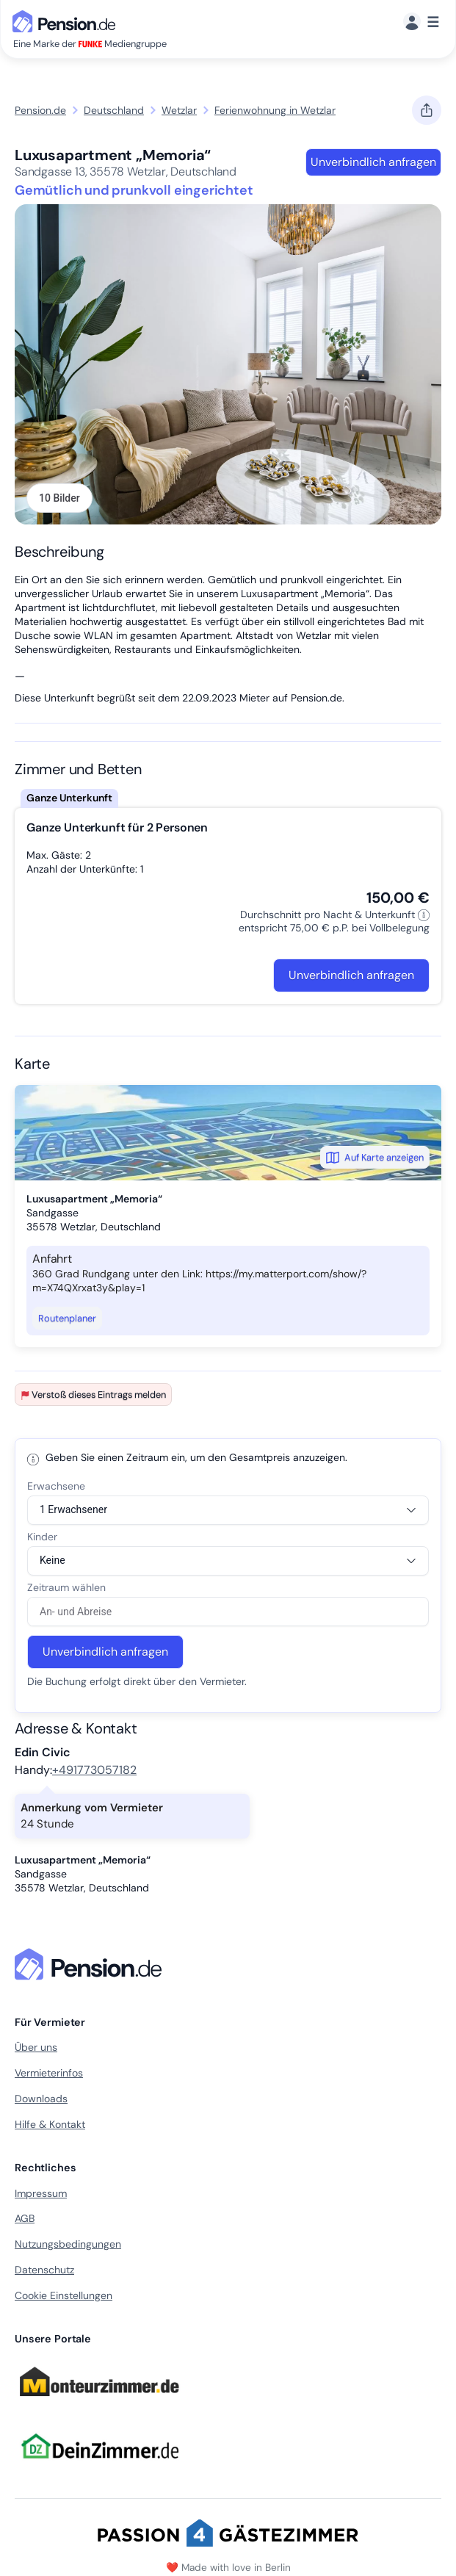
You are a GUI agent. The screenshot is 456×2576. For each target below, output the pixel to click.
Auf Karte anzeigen (375, 1157)
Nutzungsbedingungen (68, 2244)
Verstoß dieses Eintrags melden (93, 1394)
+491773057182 (94, 1770)
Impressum (41, 2193)
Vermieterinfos (49, 2072)
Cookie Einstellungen (63, 2295)
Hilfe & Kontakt (50, 2124)
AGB (25, 2218)
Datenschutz (44, 2269)
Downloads (41, 2098)
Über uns (36, 2047)
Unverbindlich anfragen (373, 162)
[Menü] (421, 22)
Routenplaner (67, 1318)
